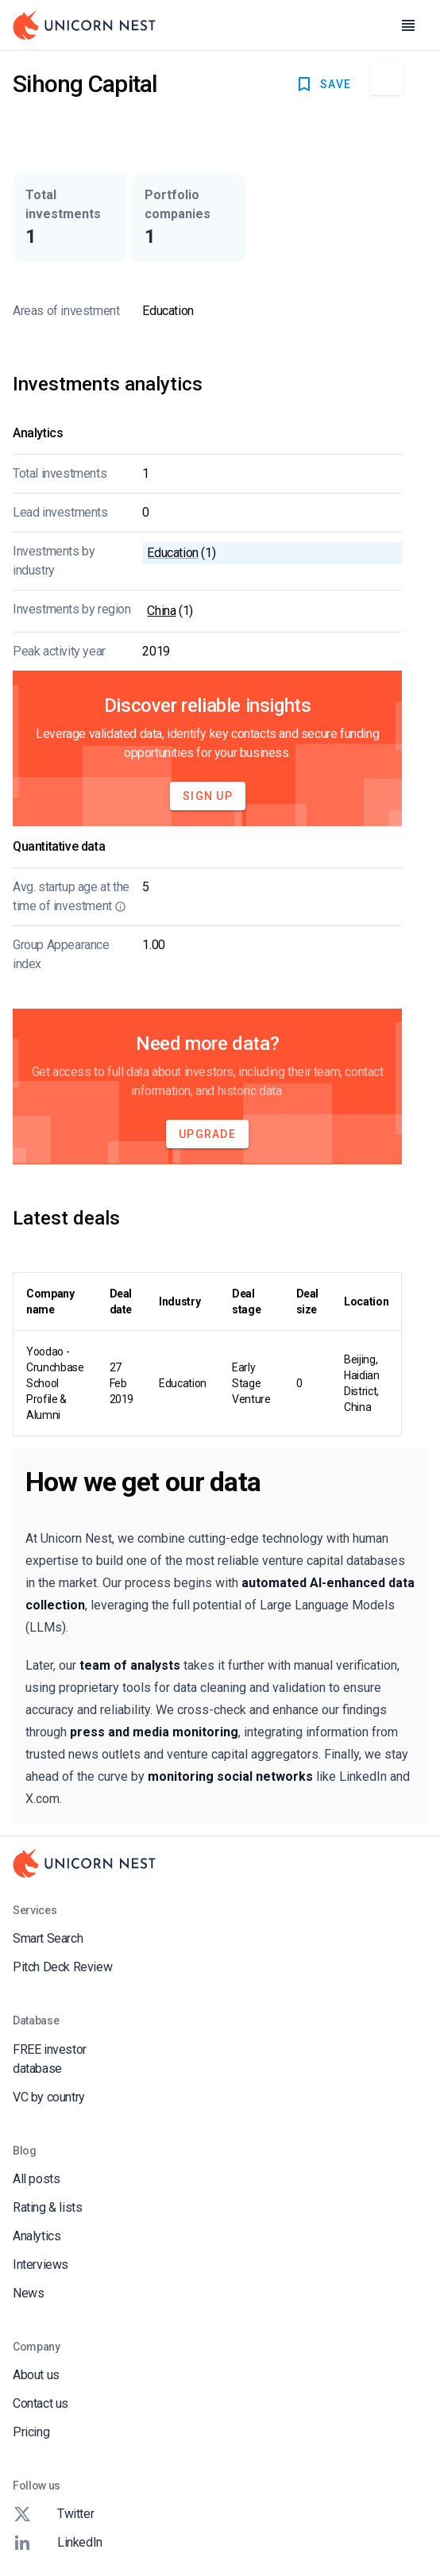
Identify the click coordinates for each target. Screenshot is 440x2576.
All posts (36, 2178)
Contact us (40, 2403)
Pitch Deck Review (62, 1966)
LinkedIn (57, 2542)
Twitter (53, 2514)
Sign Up (207, 796)
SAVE (322, 84)
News (28, 2293)
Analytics (36, 2235)
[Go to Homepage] (84, 25)
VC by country (49, 2097)
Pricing (31, 2432)
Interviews (40, 2264)
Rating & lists (47, 2207)
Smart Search (48, 1938)
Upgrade (207, 1134)
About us (36, 2374)
